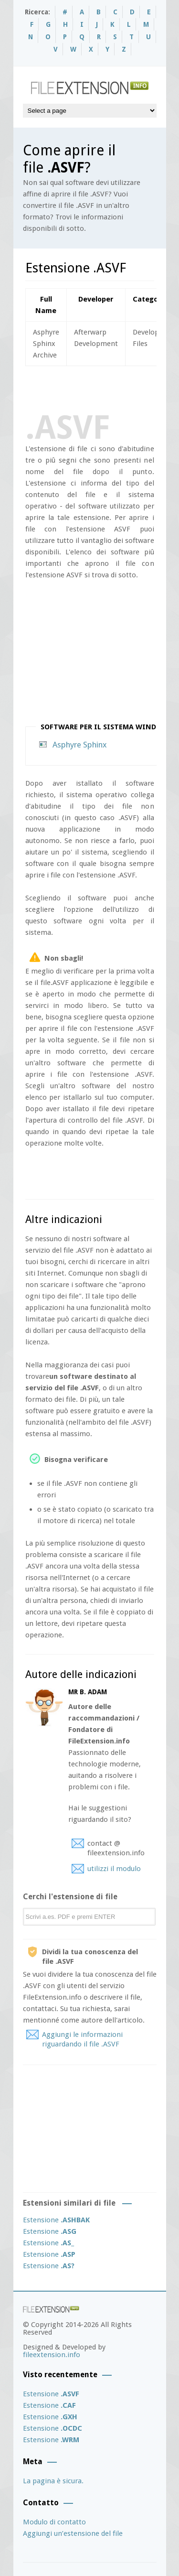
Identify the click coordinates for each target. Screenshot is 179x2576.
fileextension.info (51, 2354)
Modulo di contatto (54, 2522)
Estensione (56, 2220)
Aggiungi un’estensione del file (73, 2533)
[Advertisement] (102, 388)
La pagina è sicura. (53, 2481)
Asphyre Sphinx (80, 744)
